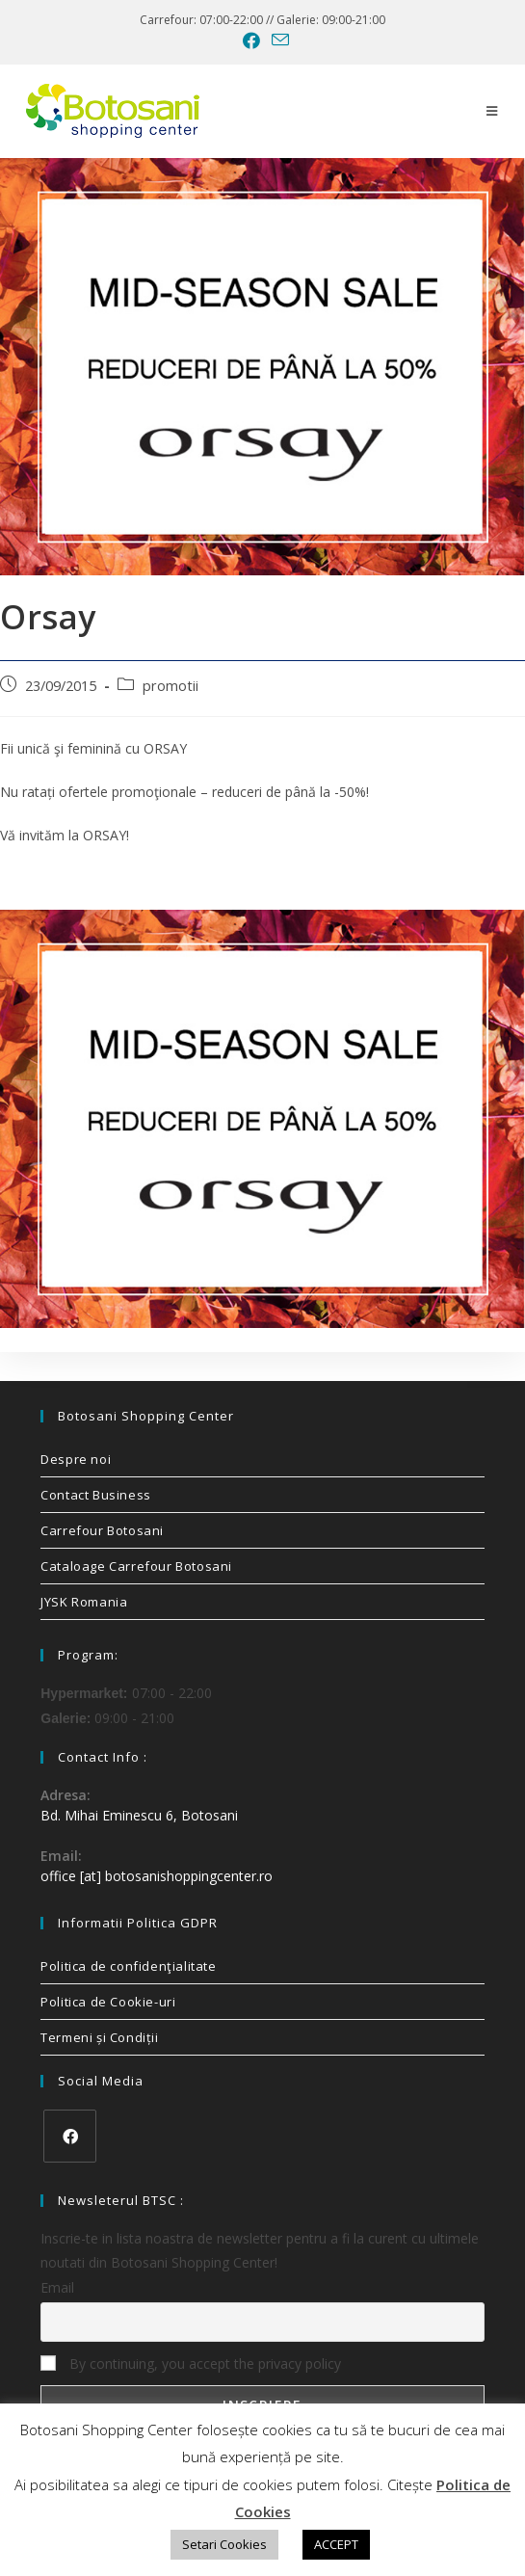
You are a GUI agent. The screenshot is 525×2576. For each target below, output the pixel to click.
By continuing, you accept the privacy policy (190, 2363)
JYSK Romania (83, 1601)
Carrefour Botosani (102, 1530)
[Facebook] (69, 2136)
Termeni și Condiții (99, 2037)
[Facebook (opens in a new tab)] (251, 40)
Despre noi (75, 1459)
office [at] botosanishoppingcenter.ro (156, 1876)
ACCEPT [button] (336, 2544)
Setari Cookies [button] (224, 2544)
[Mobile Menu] (492, 111)
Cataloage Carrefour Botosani (136, 1566)
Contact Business (95, 1494)
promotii (170, 686)
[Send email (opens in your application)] (277, 40)
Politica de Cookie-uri (107, 2001)
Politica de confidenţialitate (128, 1966)
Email (57, 2287)
